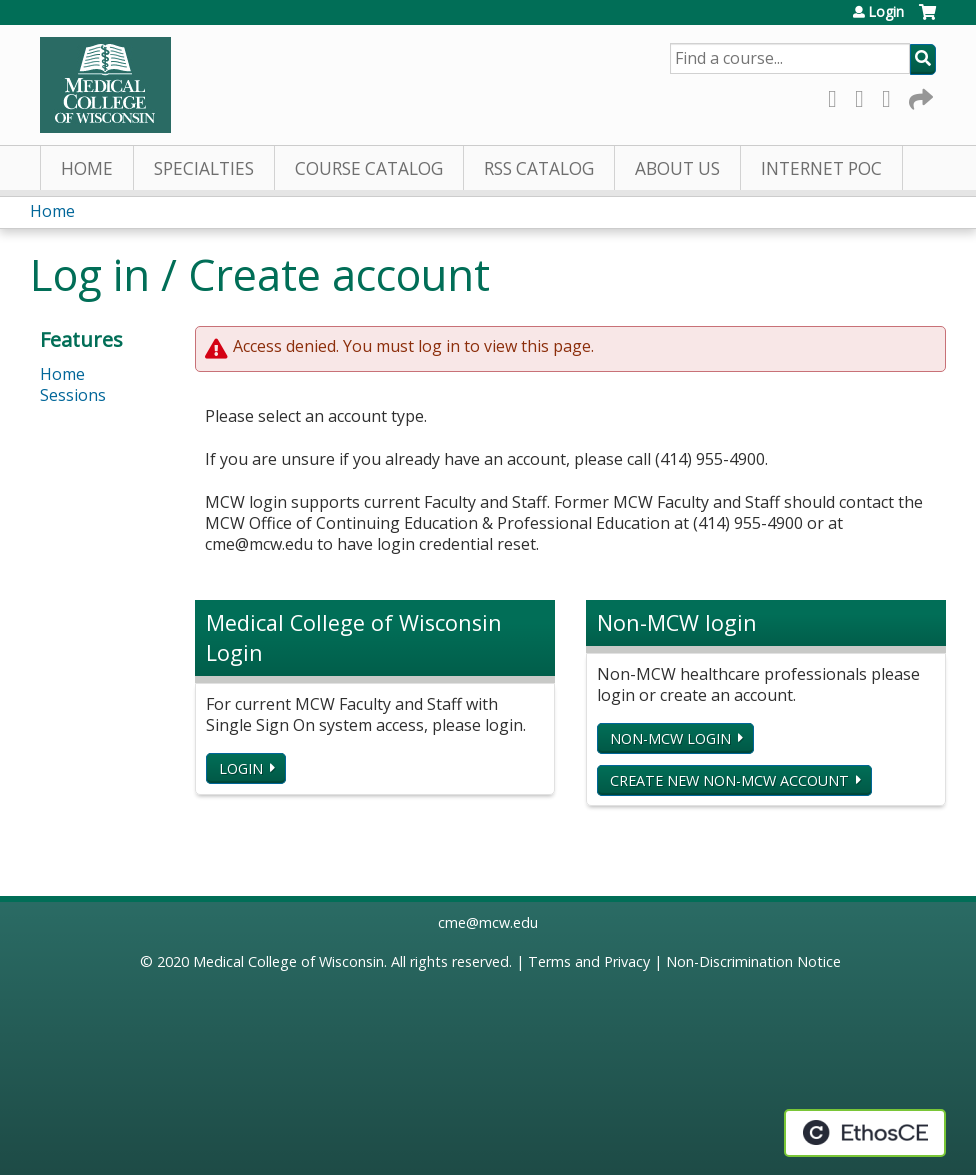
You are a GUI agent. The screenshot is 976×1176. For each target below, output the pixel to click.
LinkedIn (892, 95)
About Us (677, 168)
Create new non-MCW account (729, 780)
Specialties (204, 168)
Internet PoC (821, 168)
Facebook (838, 95)
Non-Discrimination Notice (753, 961)
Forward (919, 95)
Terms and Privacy (589, 961)
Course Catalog (369, 168)
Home (87, 168)
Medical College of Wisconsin (288, 961)
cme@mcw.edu (488, 922)
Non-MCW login (670, 738)
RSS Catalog (539, 168)
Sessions (73, 395)
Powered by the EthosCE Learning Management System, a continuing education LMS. (865, 1133)
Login (886, 12)
